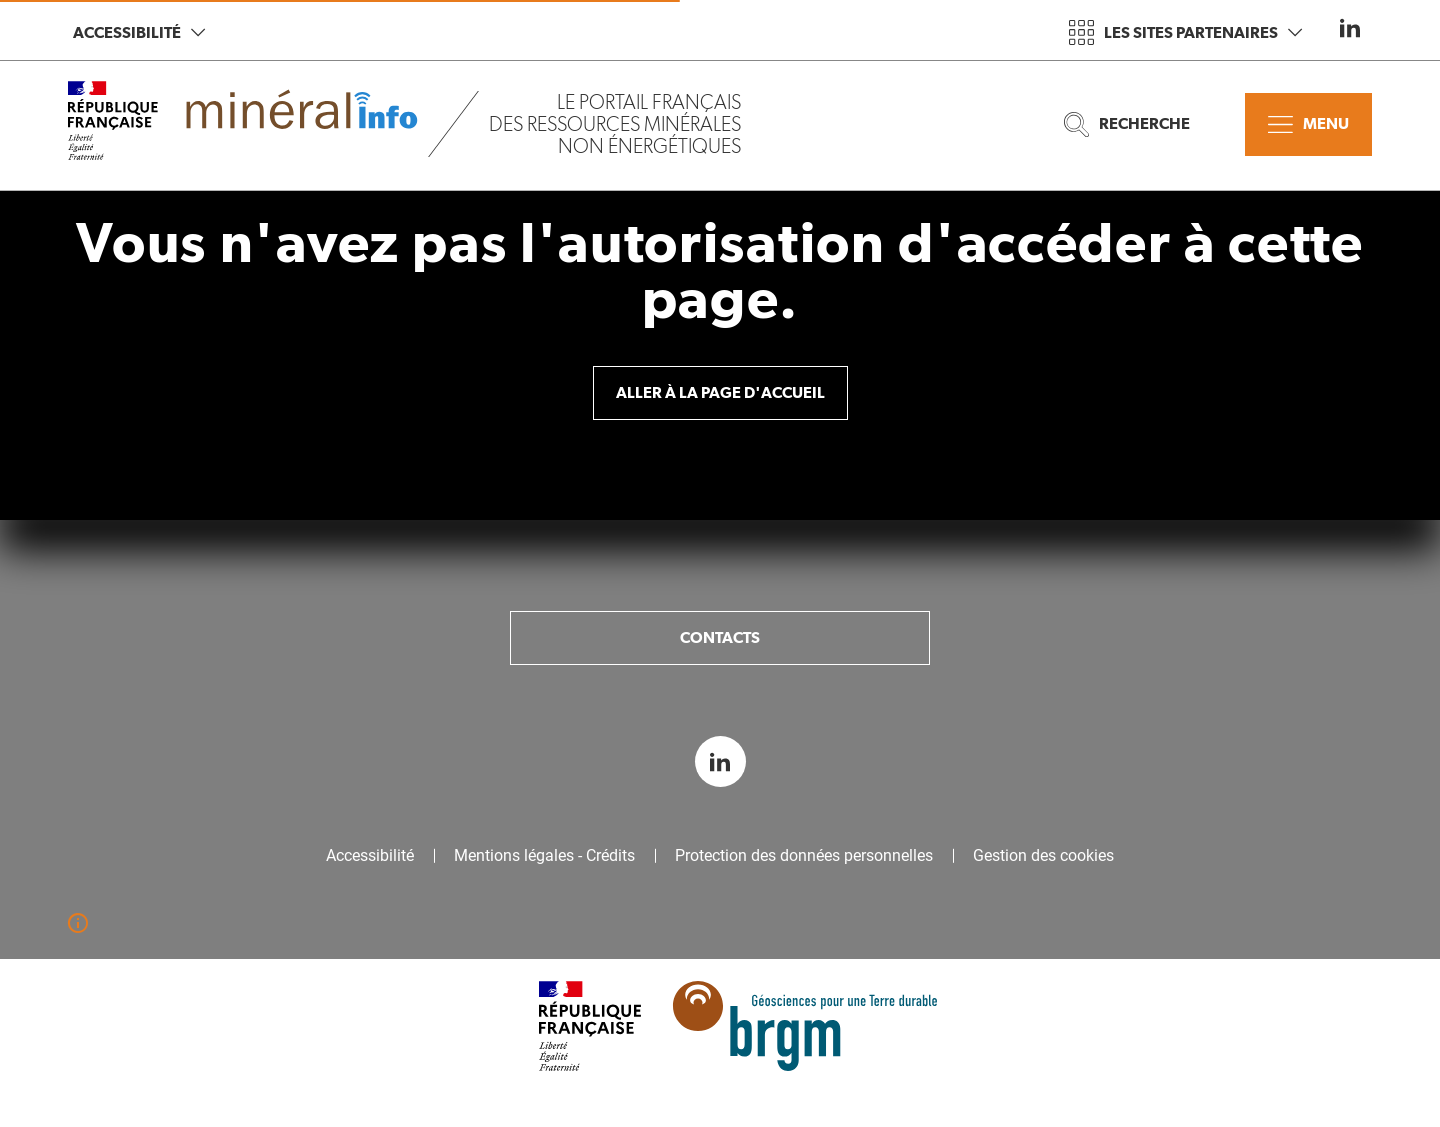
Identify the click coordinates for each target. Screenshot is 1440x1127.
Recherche (1127, 124)
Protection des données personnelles (804, 856)
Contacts (720, 637)
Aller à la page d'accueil (720, 392)
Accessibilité (139, 32)
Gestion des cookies (1043, 856)
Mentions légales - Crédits (544, 856)
